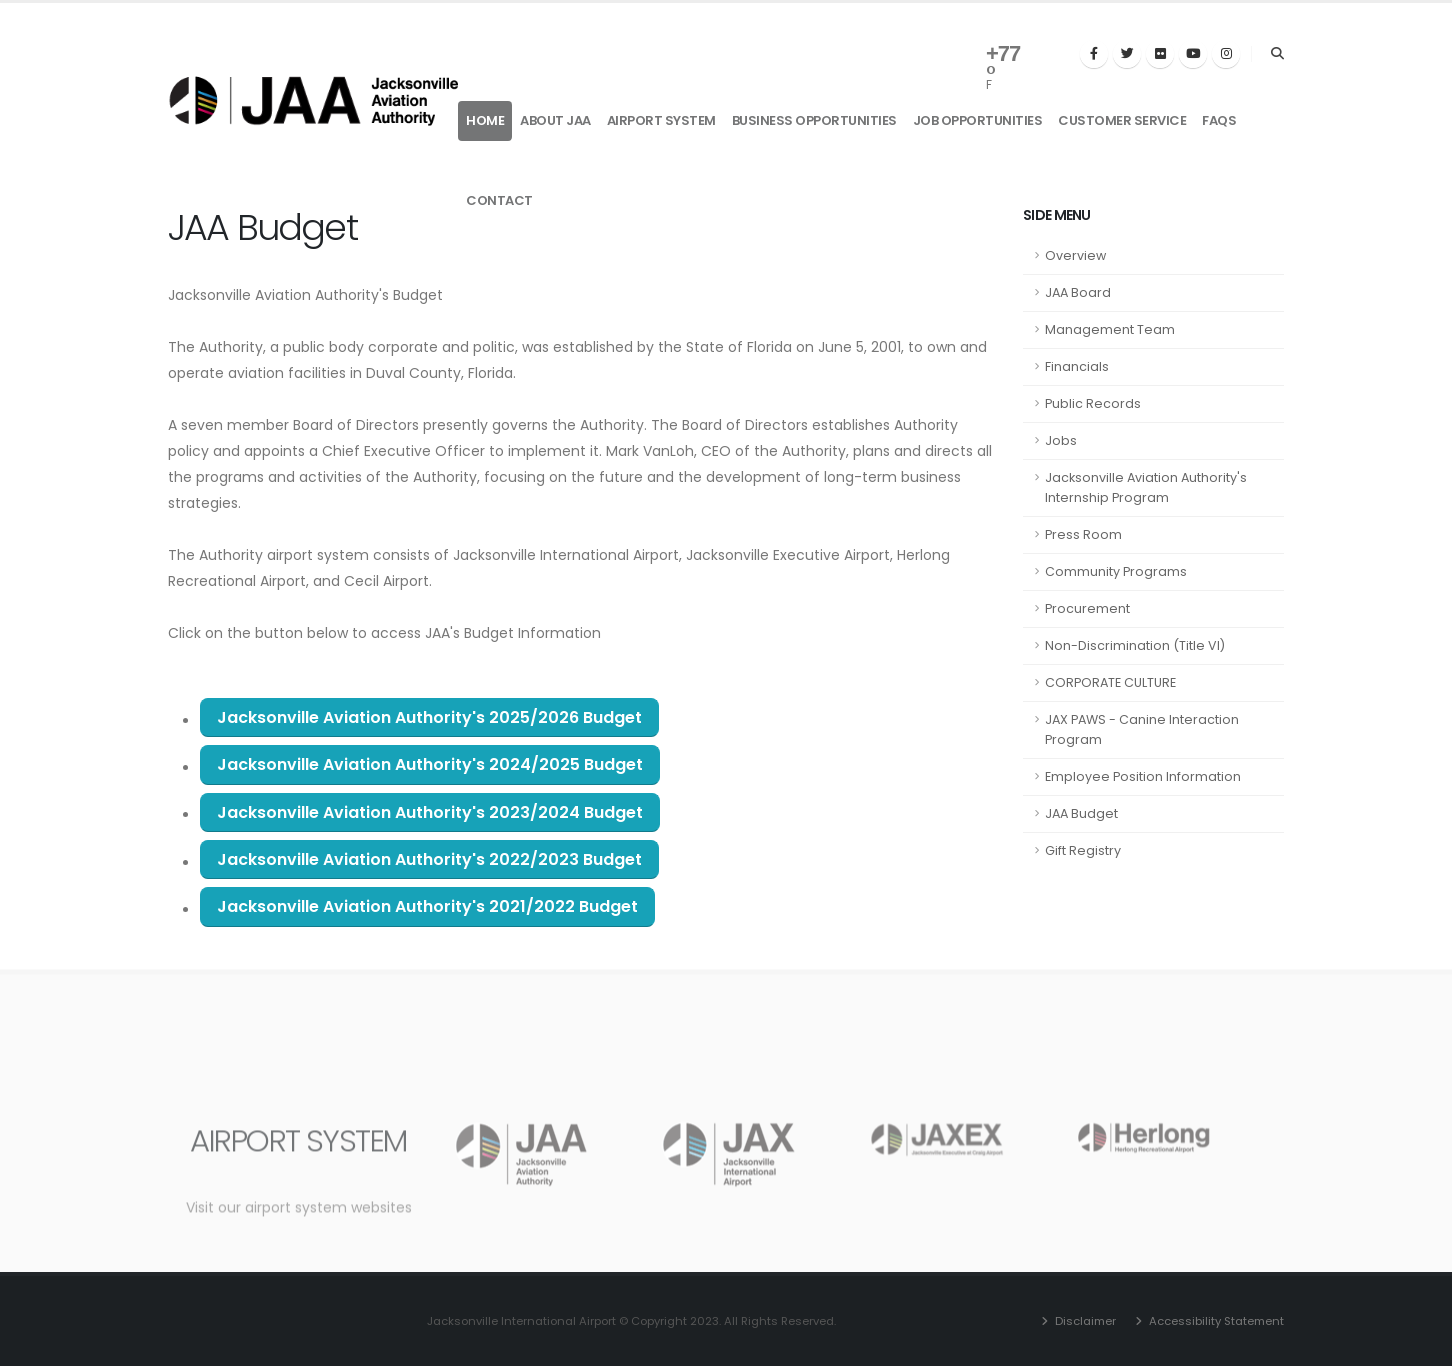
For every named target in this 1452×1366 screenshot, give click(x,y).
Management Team (1110, 329)
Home (485, 120)
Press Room (1083, 534)
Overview (1075, 255)
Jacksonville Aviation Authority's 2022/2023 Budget (429, 859)
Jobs (1061, 440)
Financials (1077, 366)
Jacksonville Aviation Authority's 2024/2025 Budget (430, 764)
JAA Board (1078, 292)
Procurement (1087, 608)
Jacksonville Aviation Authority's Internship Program (1146, 487)
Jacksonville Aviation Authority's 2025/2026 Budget (429, 717)
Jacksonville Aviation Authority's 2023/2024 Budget (430, 812)
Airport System (661, 120)
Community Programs (1116, 571)
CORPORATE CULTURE (1110, 682)
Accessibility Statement (1215, 1321)
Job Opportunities (978, 120)
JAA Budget (1081, 813)
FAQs (1219, 120)
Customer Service (1122, 120)
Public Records (1093, 403)
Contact (499, 200)
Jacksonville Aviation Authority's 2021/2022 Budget (427, 906)
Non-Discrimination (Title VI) (1135, 645)
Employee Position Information (1143, 776)
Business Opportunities (814, 120)
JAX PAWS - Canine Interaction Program (1142, 729)
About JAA (555, 120)
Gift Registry (1083, 850)
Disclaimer (1084, 1321)
